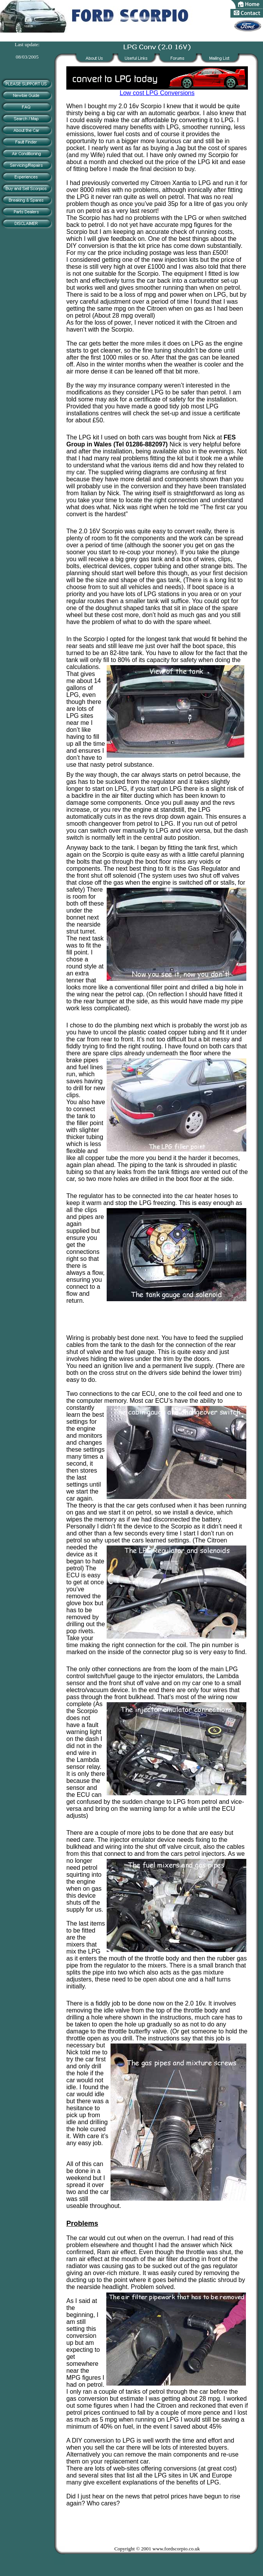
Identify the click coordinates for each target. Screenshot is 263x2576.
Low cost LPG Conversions (157, 90)
